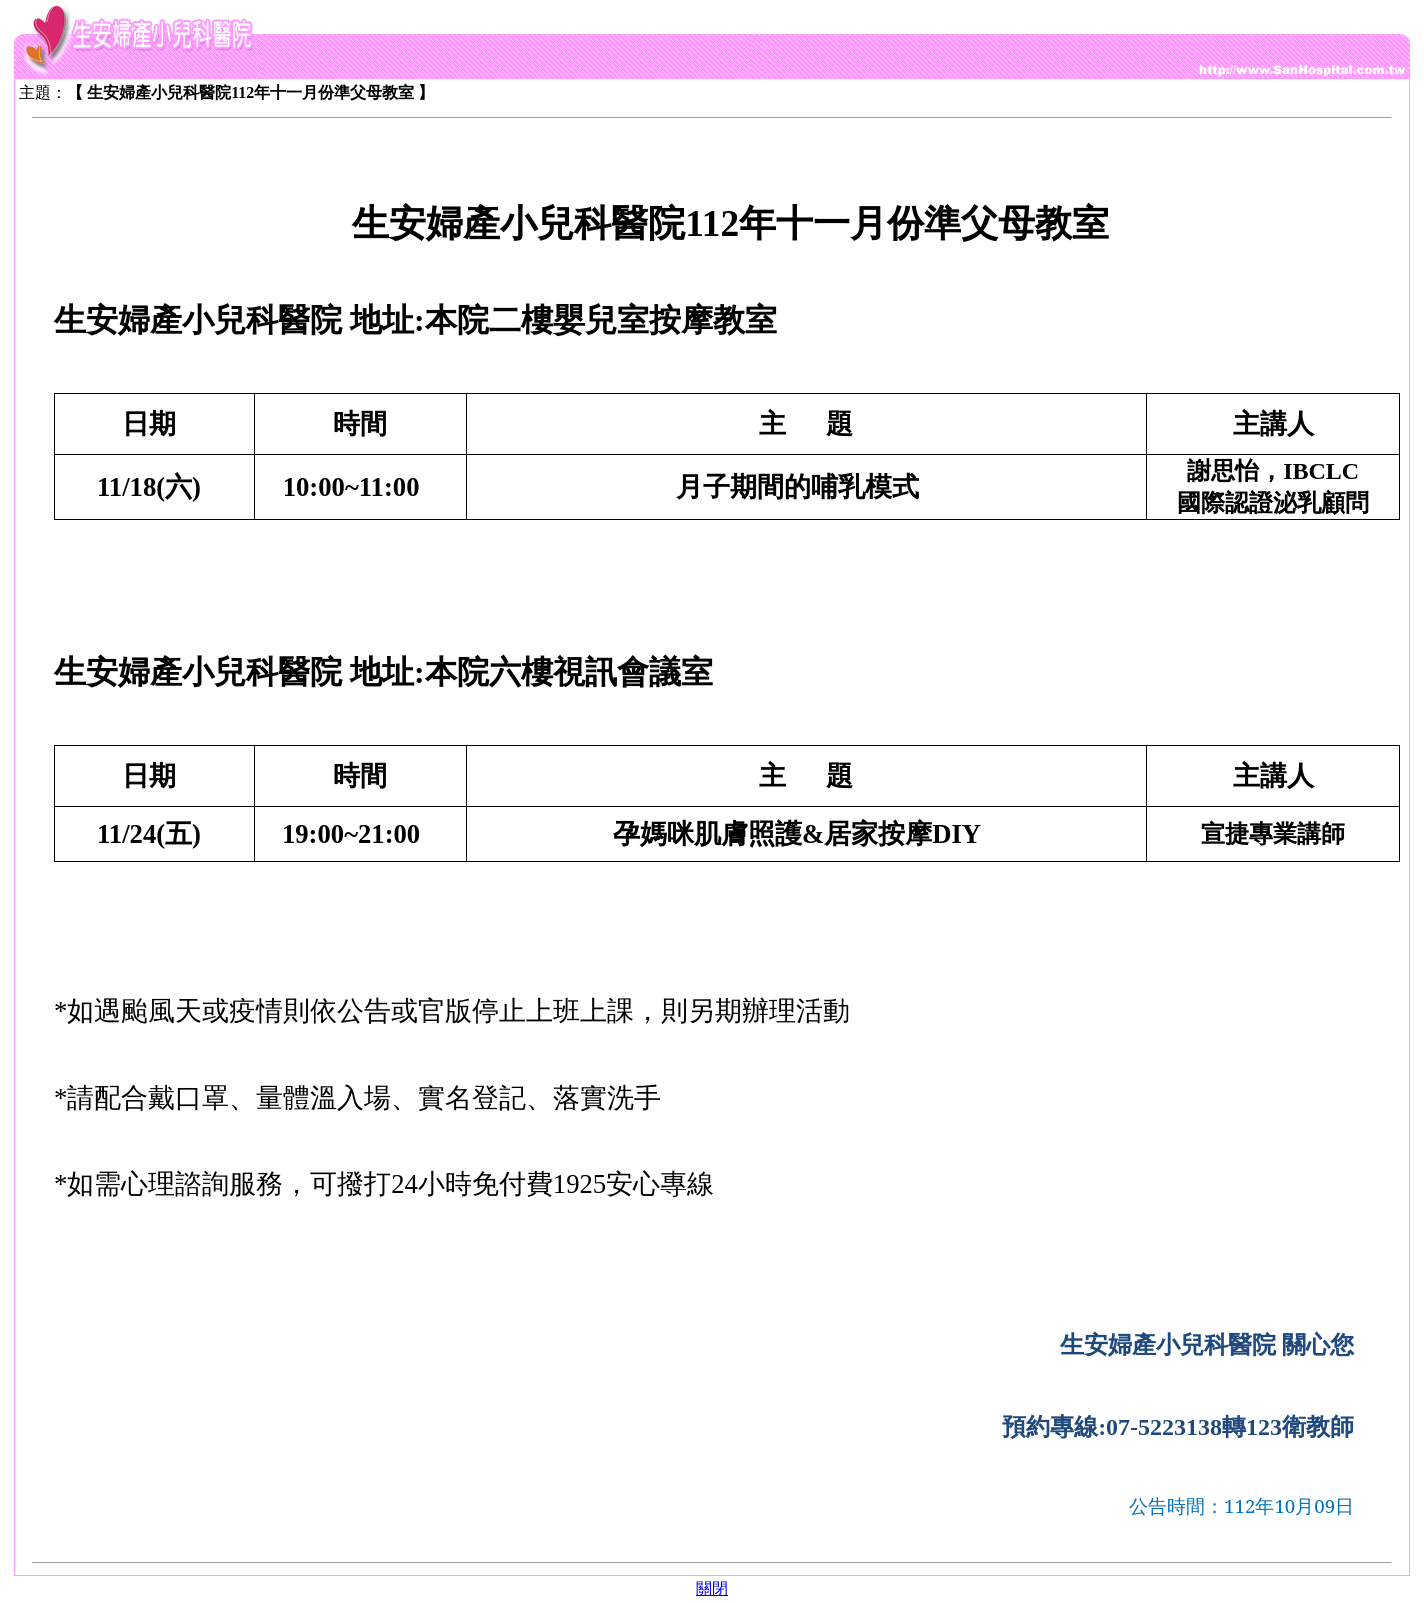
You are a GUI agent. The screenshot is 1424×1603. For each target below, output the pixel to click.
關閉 (712, 1588)
